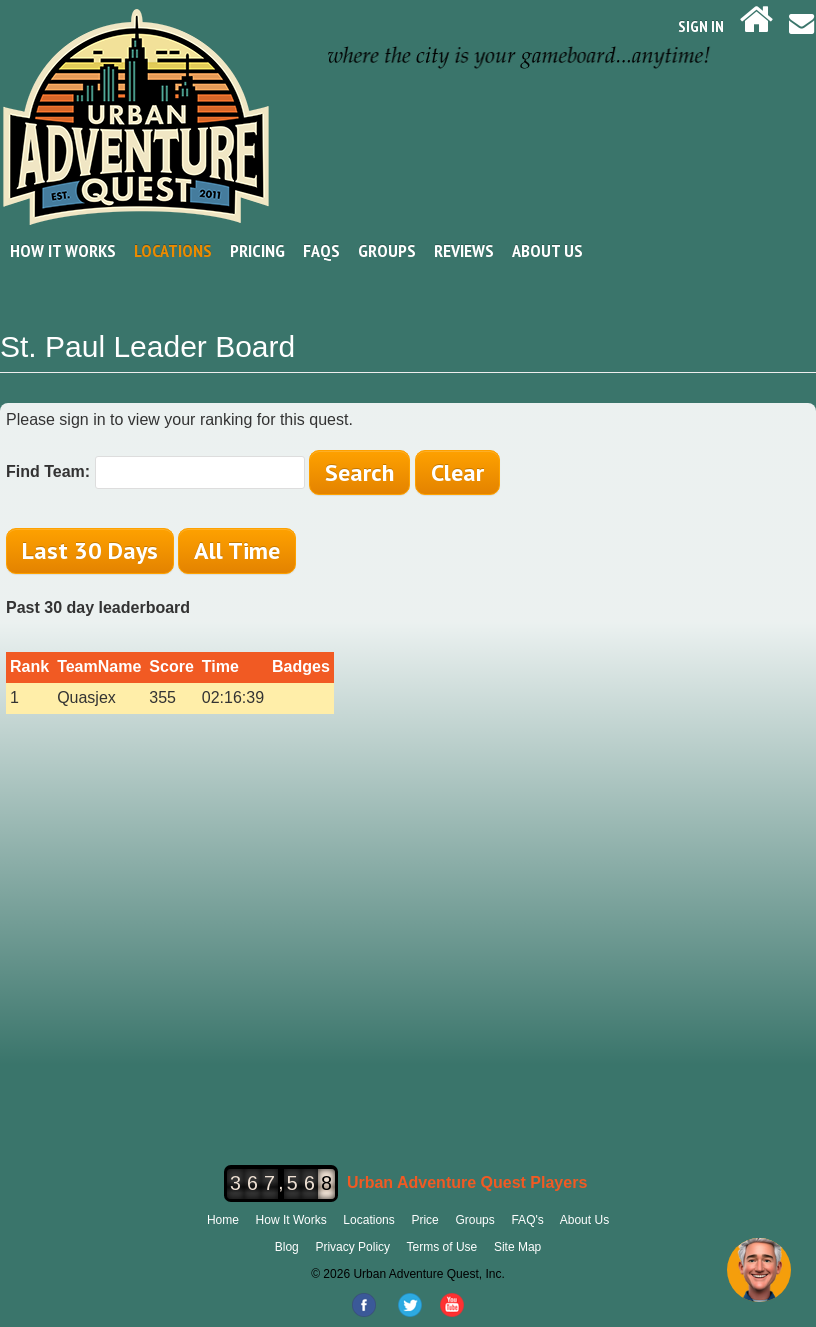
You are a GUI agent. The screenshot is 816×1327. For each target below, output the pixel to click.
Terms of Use (442, 1247)
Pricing (257, 250)
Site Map (517, 1247)
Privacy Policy (352, 1247)
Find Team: (48, 471)
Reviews (464, 250)
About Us (547, 250)
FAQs (321, 250)
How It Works (63, 250)
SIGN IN (701, 26)
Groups (387, 250)
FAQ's (527, 1220)
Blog (287, 1247)
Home (223, 1220)
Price (424, 1220)
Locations (173, 250)
